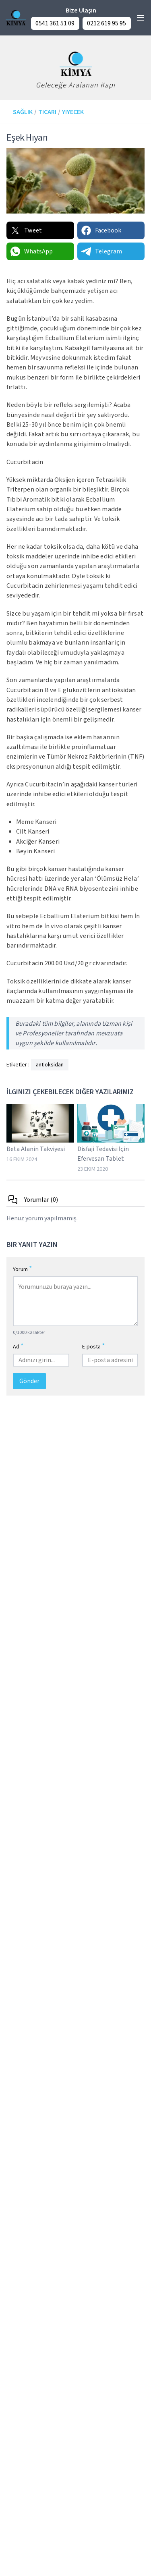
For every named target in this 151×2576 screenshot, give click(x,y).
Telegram (101, 251)
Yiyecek (73, 112)
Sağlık (23, 112)
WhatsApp (31, 251)
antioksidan (50, 1065)
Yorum (22, 1269)
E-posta (93, 1346)
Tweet (26, 230)
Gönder (29, 1381)
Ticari (47, 112)
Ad (18, 1346)
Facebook (101, 230)
